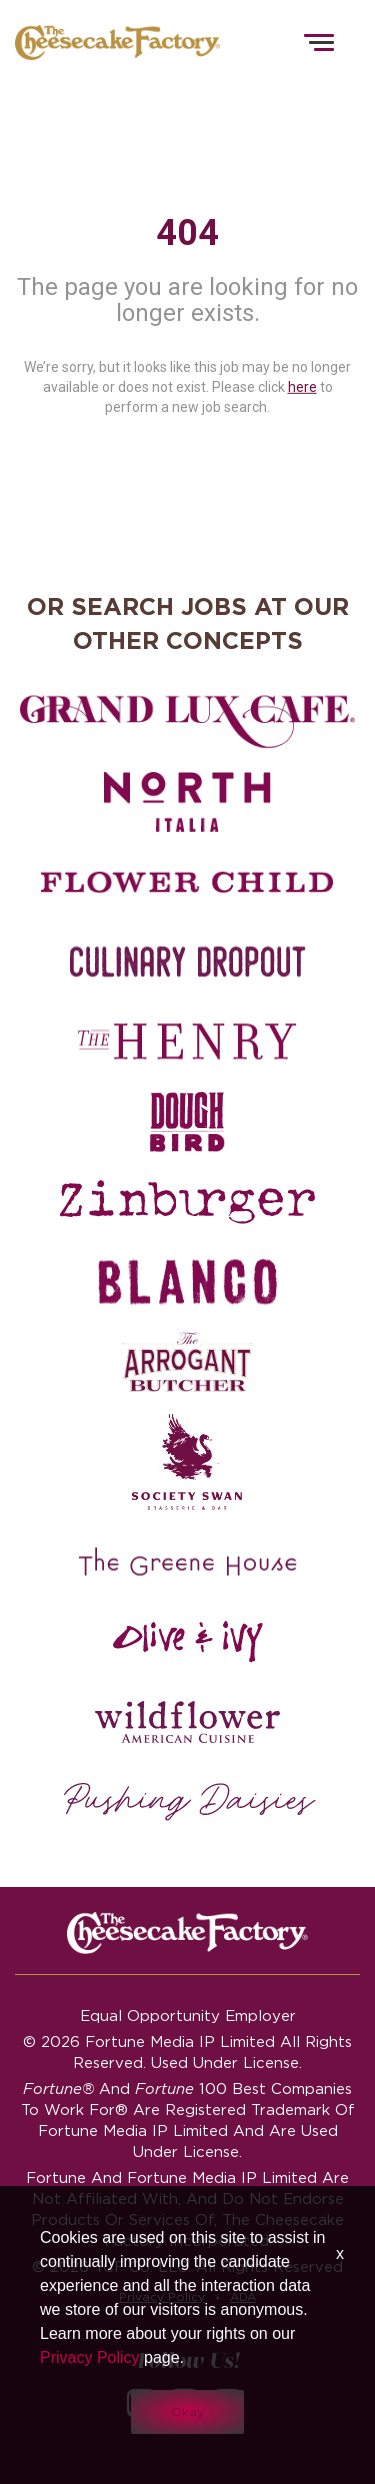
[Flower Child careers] (187, 882)
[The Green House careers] (187, 1562)
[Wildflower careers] (187, 1722)
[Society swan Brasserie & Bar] (187, 1462)
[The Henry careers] (187, 1042)
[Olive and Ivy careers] (187, 1642)
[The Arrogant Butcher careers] (187, 1362)
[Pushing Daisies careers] (190, 1802)
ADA (243, 2296)
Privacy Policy (162, 2296)
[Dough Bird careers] (187, 1122)
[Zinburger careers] (187, 1202)
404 (187, 233)
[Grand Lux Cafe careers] (187, 722)
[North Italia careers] (187, 802)
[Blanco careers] (187, 1282)
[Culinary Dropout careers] (187, 962)
